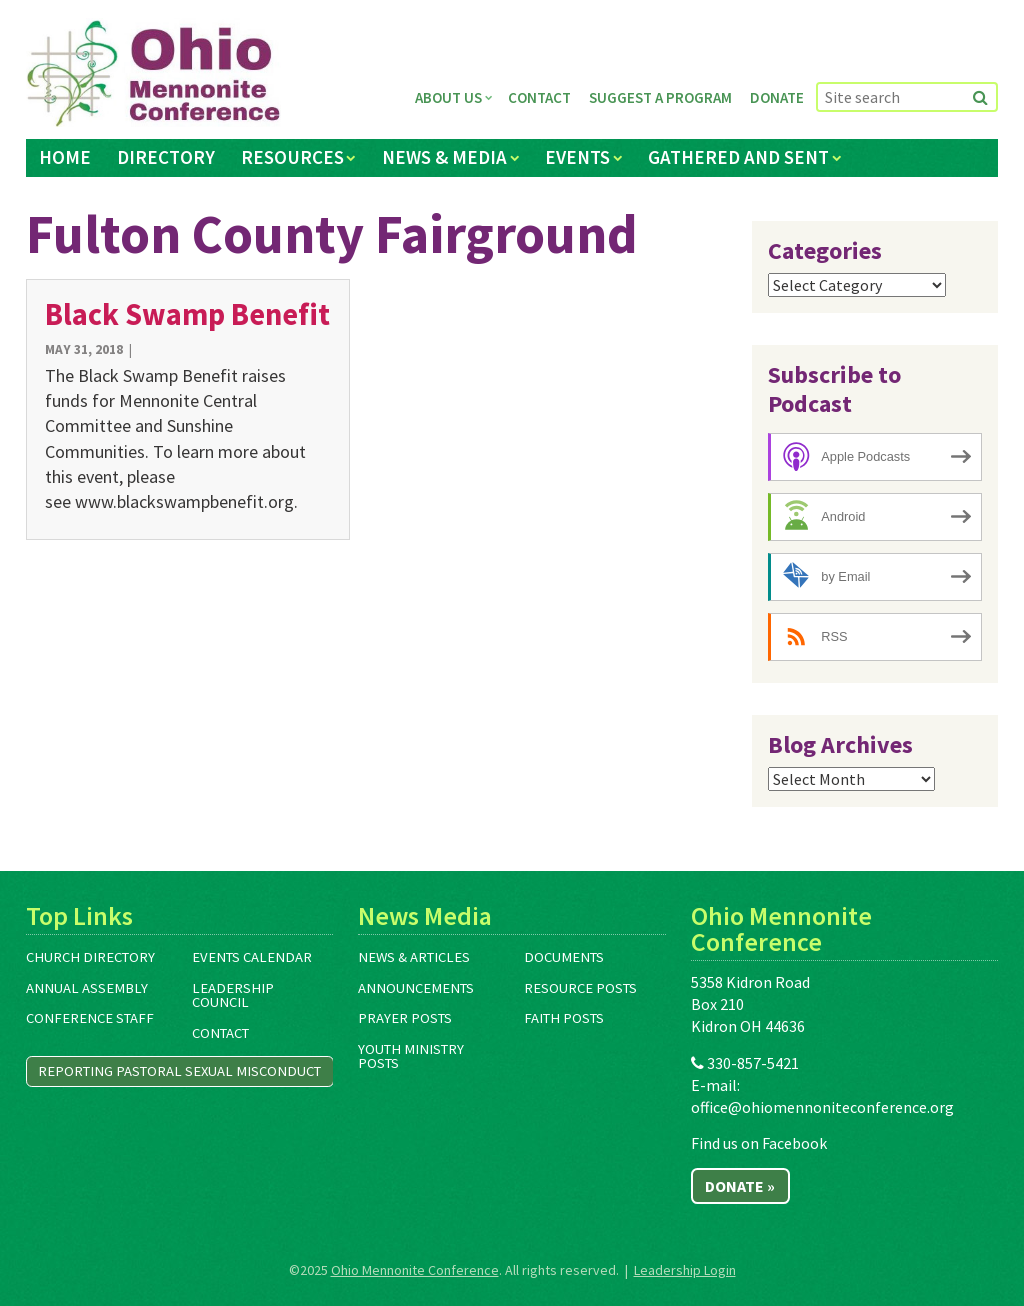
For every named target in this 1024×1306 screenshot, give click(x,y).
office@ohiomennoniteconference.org (822, 1107)
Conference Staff (90, 1018)
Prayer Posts (405, 1018)
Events (577, 157)
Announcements (416, 988)
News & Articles (414, 957)
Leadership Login (685, 1270)
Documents (564, 957)
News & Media (444, 157)
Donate (777, 97)
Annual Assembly (87, 988)
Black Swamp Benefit (187, 314)
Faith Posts (564, 1018)
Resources (292, 157)
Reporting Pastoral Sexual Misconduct (179, 1071)
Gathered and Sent (738, 157)
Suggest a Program (660, 97)
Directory (166, 157)
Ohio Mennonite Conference (415, 1270)
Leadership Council (233, 995)
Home (65, 157)
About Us (448, 97)
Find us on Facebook (759, 1143)
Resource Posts (580, 988)
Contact (539, 97)
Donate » (740, 1186)
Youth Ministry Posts (411, 1056)
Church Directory (90, 957)
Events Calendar (252, 957)
